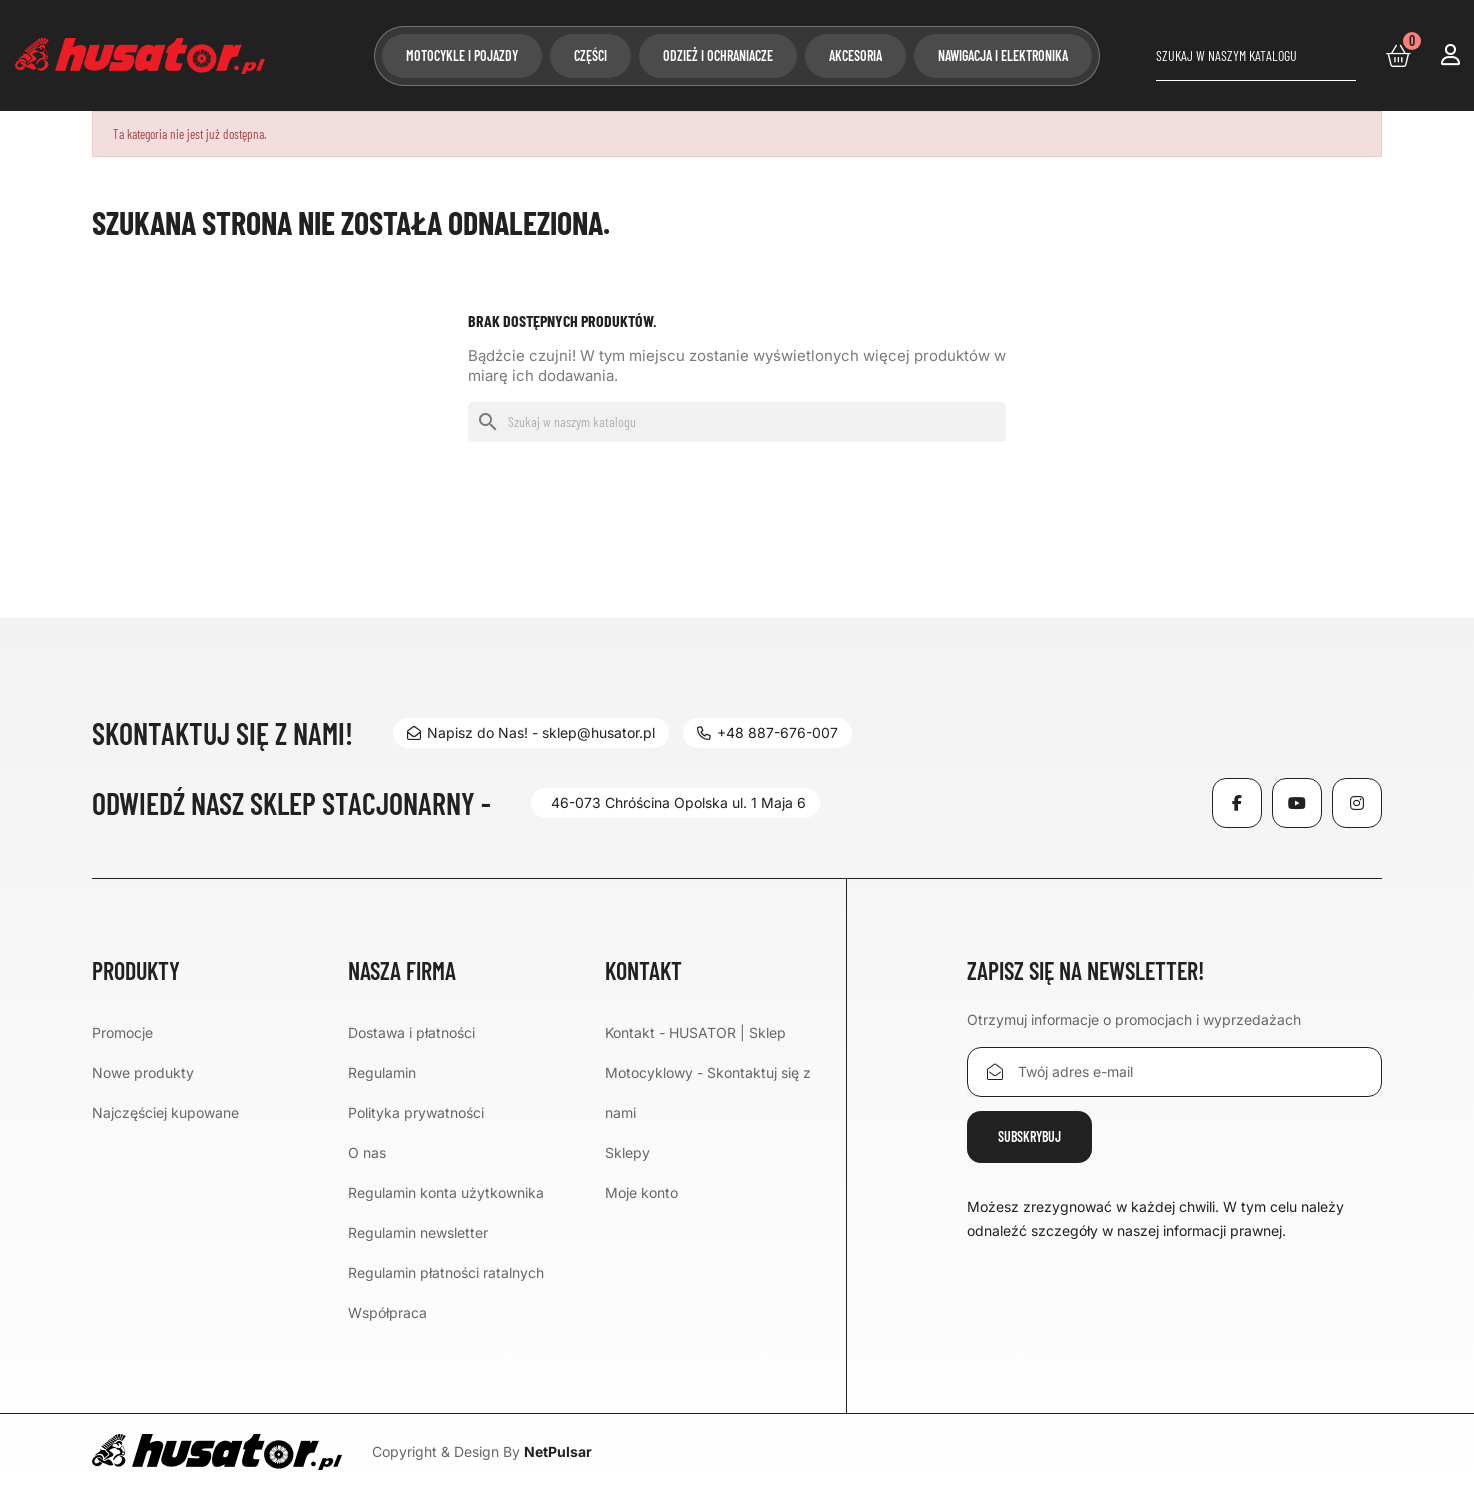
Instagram (1357, 803)
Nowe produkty (143, 1072)
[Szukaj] (1256, 56)
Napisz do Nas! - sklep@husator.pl (531, 732)
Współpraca (387, 1312)
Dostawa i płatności (411, 1032)
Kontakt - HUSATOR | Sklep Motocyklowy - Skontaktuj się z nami (708, 1072)
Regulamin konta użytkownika (446, 1192)
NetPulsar (558, 1451)
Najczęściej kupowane (165, 1112)
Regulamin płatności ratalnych (446, 1272)
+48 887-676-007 (767, 732)
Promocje (122, 1032)
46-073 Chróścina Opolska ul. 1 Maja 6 (678, 802)
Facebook (1237, 803)
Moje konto (641, 1192)
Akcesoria (855, 55)
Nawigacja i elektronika (1003, 55)
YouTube (1297, 803)
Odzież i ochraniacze (718, 55)
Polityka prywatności (416, 1112)
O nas (367, 1152)
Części (590, 55)
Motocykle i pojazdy (462, 55)
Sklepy (627, 1152)
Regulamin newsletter (418, 1232)
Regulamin (382, 1072)
